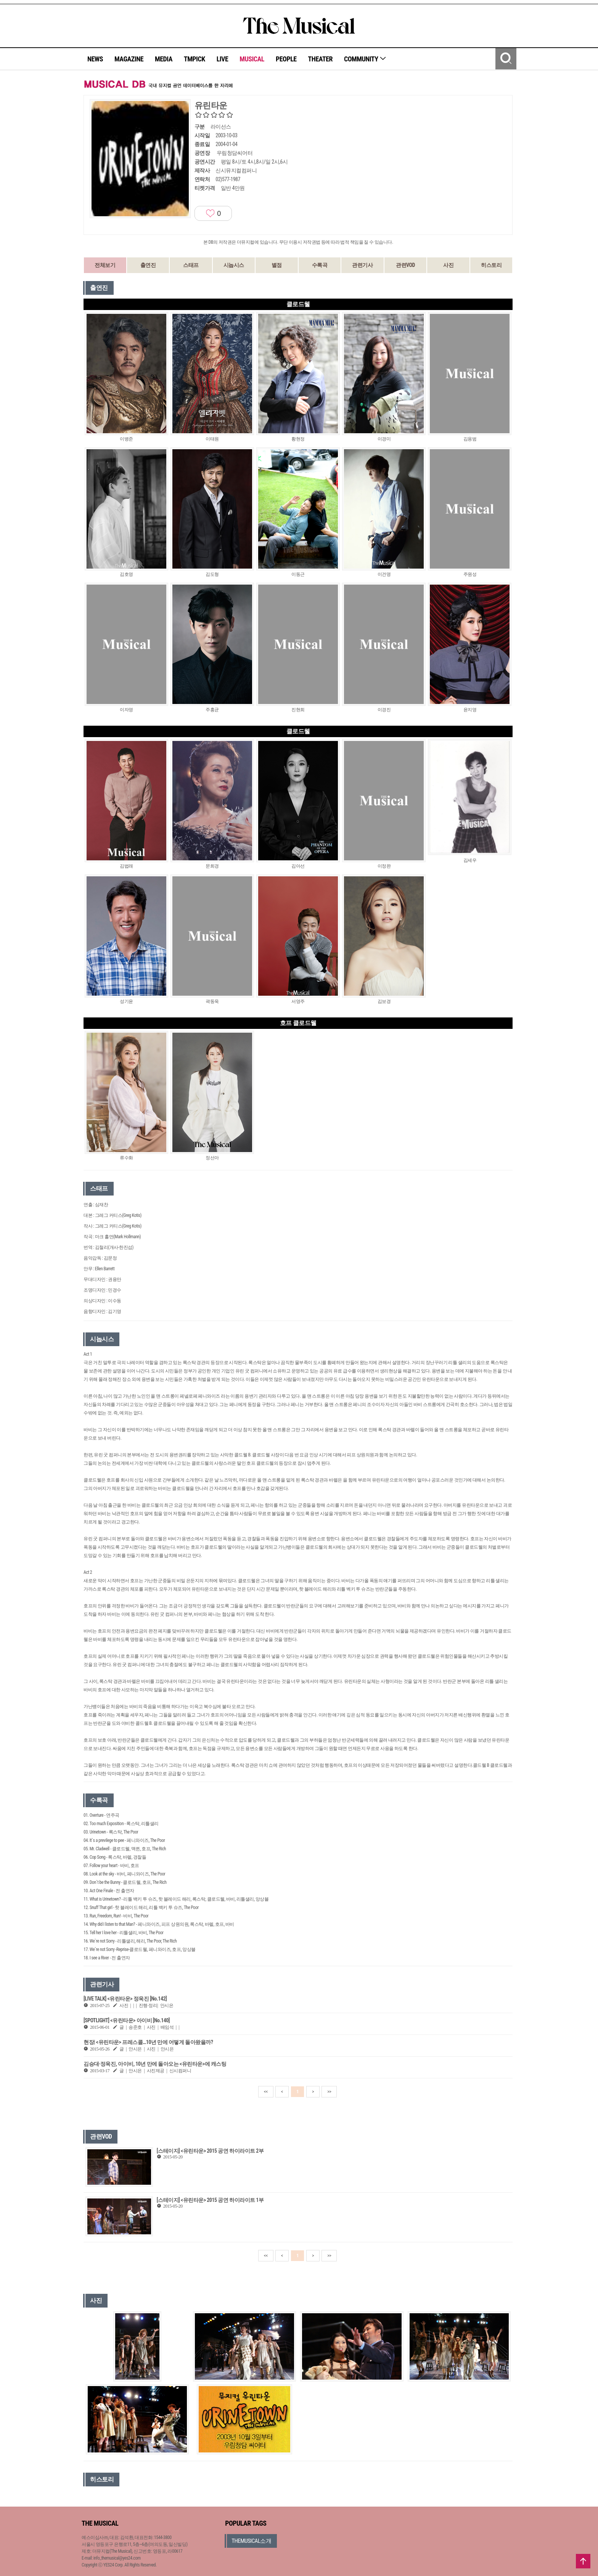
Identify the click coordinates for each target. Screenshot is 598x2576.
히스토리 (491, 265)
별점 (277, 265)
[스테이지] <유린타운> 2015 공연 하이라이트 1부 (210, 2200)
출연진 (148, 265)
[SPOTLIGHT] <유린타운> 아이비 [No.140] (127, 2020)
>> (329, 2091)
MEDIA (163, 59)
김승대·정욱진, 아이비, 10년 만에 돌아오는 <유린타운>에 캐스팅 (155, 2064)
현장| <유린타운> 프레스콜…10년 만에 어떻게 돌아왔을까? (148, 2042)
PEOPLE (286, 59)
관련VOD (405, 265)
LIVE (222, 59)
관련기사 (362, 265)
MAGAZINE (128, 59)
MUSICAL (252, 59)
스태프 (191, 265)
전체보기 (105, 265)
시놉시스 (233, 265)
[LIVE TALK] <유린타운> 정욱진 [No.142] (125, 1999)
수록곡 (320, 265)
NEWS (95, 59)
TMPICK (194, 59)
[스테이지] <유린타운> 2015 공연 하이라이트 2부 (210, 2151)
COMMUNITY (365, 59)
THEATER (320, 59)
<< (266, 2091)
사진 (448, 265)
